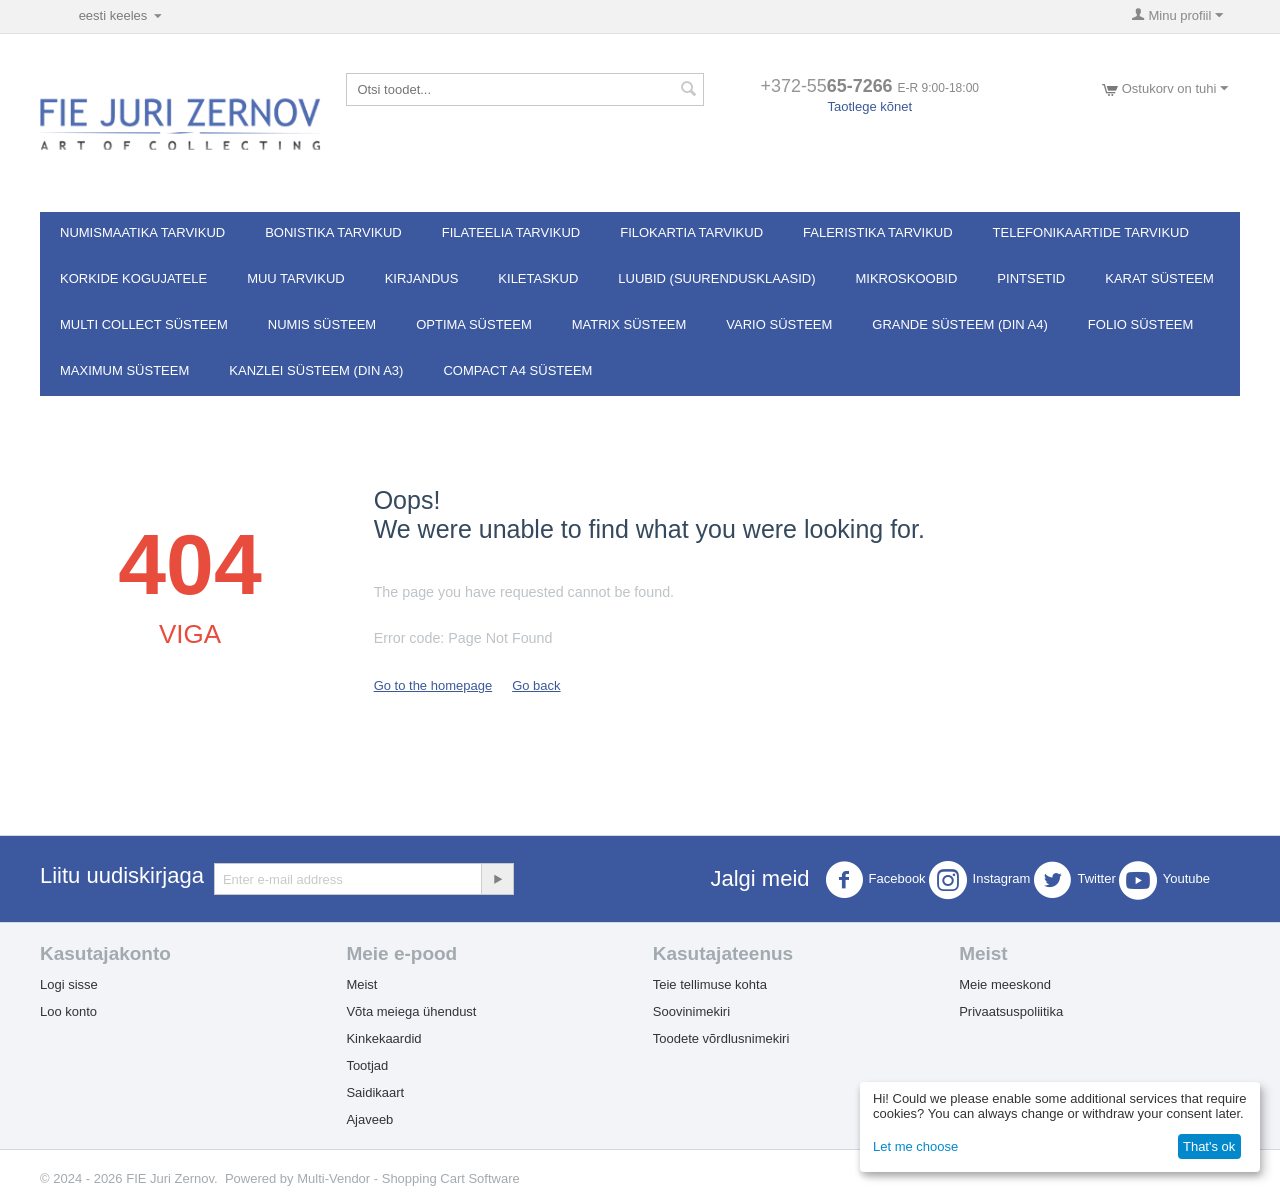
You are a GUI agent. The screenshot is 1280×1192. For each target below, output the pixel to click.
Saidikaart (375, 1092)
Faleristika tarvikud (878, 232)
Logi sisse (69, 984)
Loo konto (68, 1011)
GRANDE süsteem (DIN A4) (960, 324)
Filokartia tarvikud (691, 232)
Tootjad (367, 1065)
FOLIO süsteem (1140, 324)
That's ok (1209, 1146)
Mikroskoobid (907, 278)
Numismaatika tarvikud (142, 232)
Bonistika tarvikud (333, 232)
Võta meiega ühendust (411, 1011)
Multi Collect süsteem (144, 324)
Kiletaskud (538, 278)
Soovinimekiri (691, 1011)
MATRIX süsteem (629, 324)
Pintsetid (1031, 278)
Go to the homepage (433, 685)
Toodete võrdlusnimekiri (721, 1038)
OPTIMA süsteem (474, 324)
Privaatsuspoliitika (1011, 1011)
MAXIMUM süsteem (124, 370)
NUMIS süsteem (322, 324)
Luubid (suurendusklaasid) (716, 278)
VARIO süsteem (779, 324)
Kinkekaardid (383, 1038)
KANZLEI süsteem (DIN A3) (316, 370)
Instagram (980, 880)
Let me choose (915, 1146)
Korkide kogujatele (133, 278)
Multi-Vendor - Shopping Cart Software (408, 1178)
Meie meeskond (1005, 984)
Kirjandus (422, 278)
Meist (361, 984)
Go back (536, 685)
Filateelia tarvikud (511, 232)
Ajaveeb (369, 1119)
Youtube (1164, 880)
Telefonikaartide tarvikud (1091, 232)
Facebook (875, 880)
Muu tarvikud (296, 278)
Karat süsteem (1159, 278)
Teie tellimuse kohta (710, 984)
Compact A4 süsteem (517, 370)
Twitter (1074, 880)
